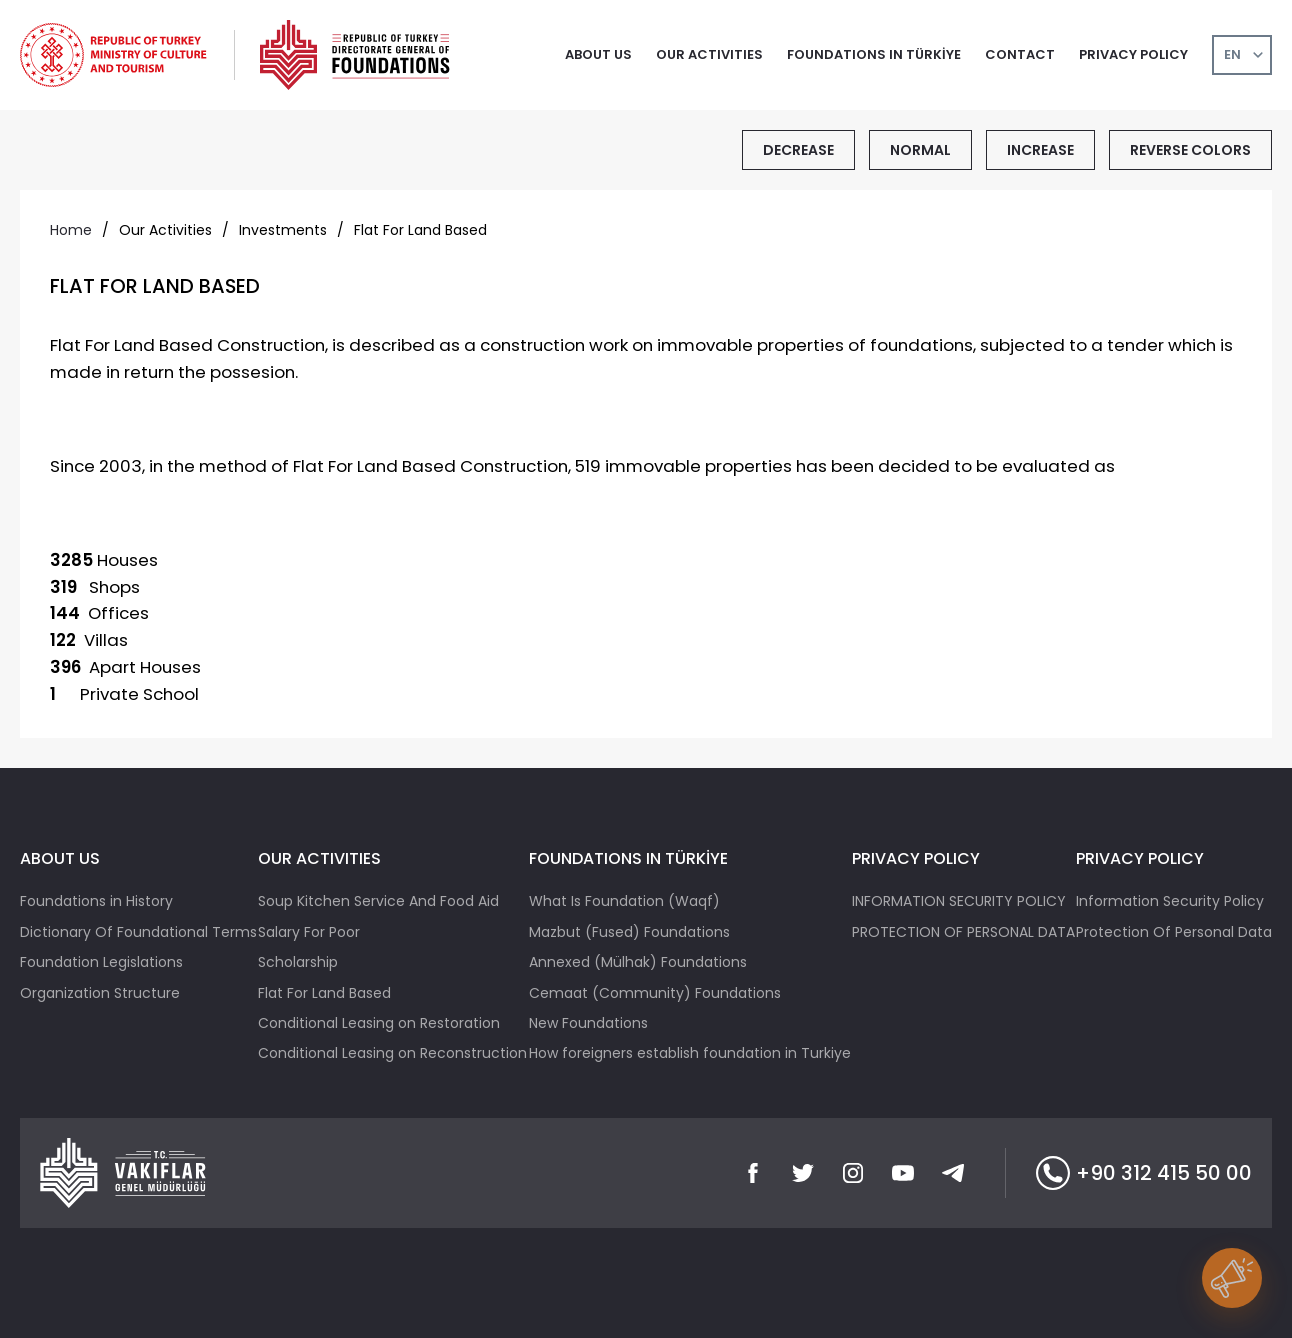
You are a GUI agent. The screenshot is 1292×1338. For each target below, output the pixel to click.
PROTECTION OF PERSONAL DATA (963, 932)
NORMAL (920, 150)
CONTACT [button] (1020, 54)
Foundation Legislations (101, 962)
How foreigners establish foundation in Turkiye (690, 1053)
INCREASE (1040, 150)
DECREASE (798, 150)
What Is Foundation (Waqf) (624, 901)
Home (71, 230)
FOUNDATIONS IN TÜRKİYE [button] (874, 54)
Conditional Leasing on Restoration (379, 1023)
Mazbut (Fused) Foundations (629, 932)
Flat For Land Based (324, 993)
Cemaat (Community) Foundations (655, 993)
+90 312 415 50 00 (1144, 1173)
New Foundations (588, 1023)
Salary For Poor (309, 932)
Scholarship (298, 962)
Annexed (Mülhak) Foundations (638, 962)
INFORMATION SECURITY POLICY (959, 901)
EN (1232, 54)
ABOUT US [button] (598, 54)
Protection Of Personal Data (1174, 932)
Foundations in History (96, 901)
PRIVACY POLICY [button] (1133, 54)
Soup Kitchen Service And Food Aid (378, 901)
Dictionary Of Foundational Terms (138, 932)
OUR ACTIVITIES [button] (709, 54)
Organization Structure (100, 993)
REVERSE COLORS (1190, 150)
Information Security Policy (1170, 901)
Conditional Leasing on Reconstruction (392, 1053)
